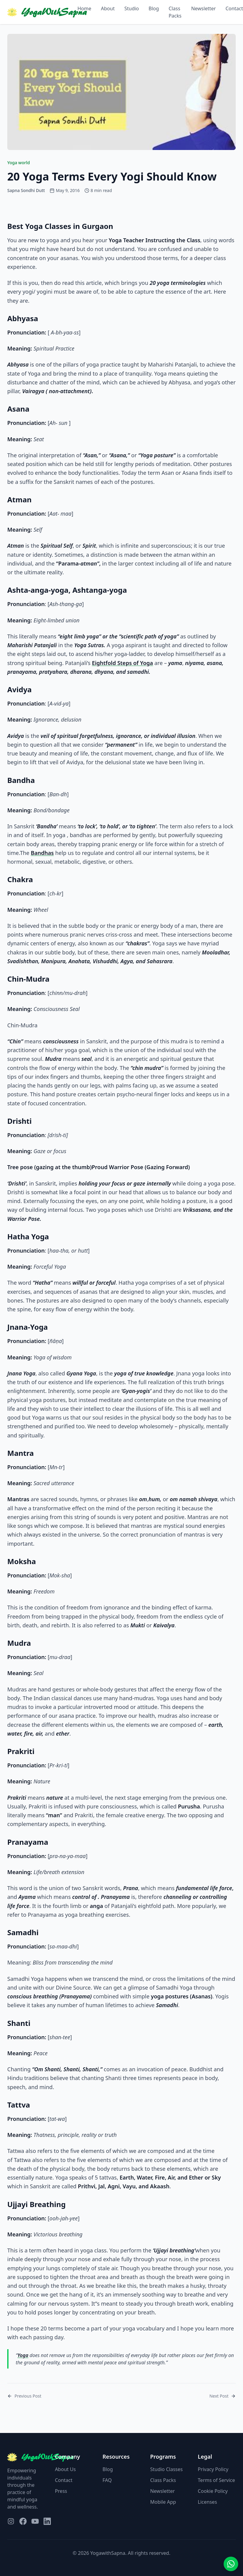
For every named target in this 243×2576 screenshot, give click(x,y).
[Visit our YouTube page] (35, 2521)
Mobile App (163, 2502)
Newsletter (203, 8)
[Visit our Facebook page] (23, 2521)
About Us (65, 2469)
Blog (154, 8)
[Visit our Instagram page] (11, 2521)
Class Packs (175, 12)
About (108, 8)
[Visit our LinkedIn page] (47, 2521)
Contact (63, 2480)
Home (84, 8)
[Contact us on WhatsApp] (231, 2564)
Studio (131, 8)
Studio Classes (166, 2469)
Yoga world (18, 162)
